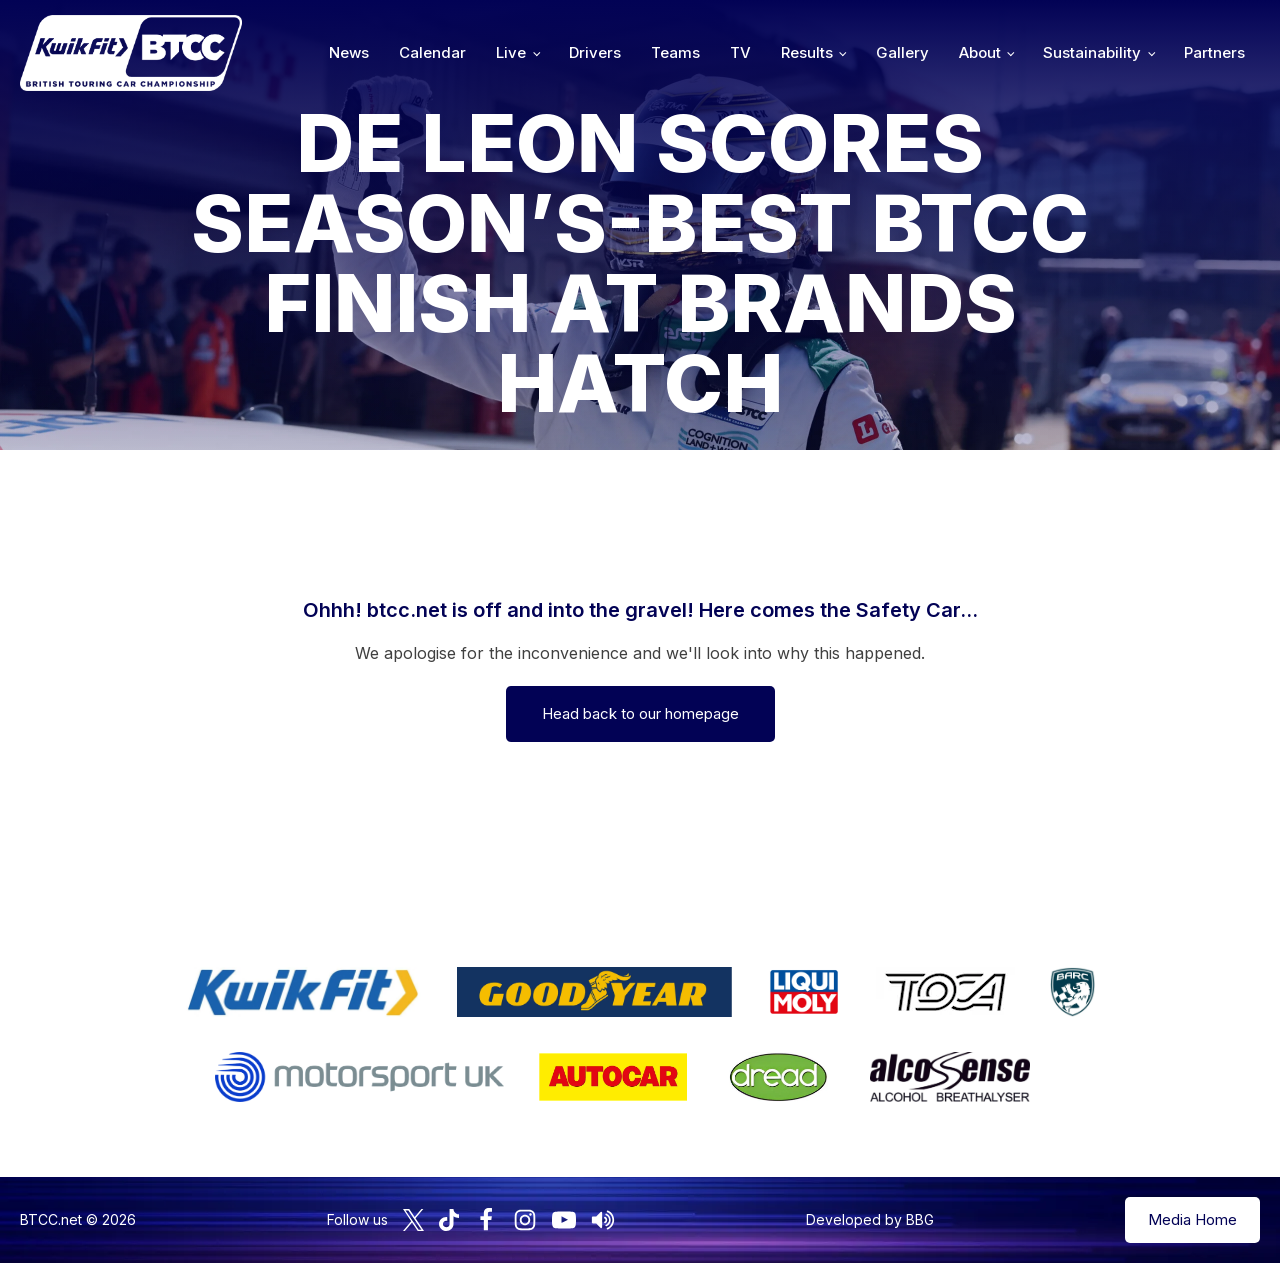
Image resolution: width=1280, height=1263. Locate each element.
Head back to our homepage (640, 713)
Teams (675, 52)
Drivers (595, 52)
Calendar (432, 52)
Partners (1214, 52)
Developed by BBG (870, 1219)
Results (807, 52)
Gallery (902, 52)
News (349, 52)
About (980, 52)
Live (511, 52)
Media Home (1192, 1219)
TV (740, 52)
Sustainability (1092, 52)
